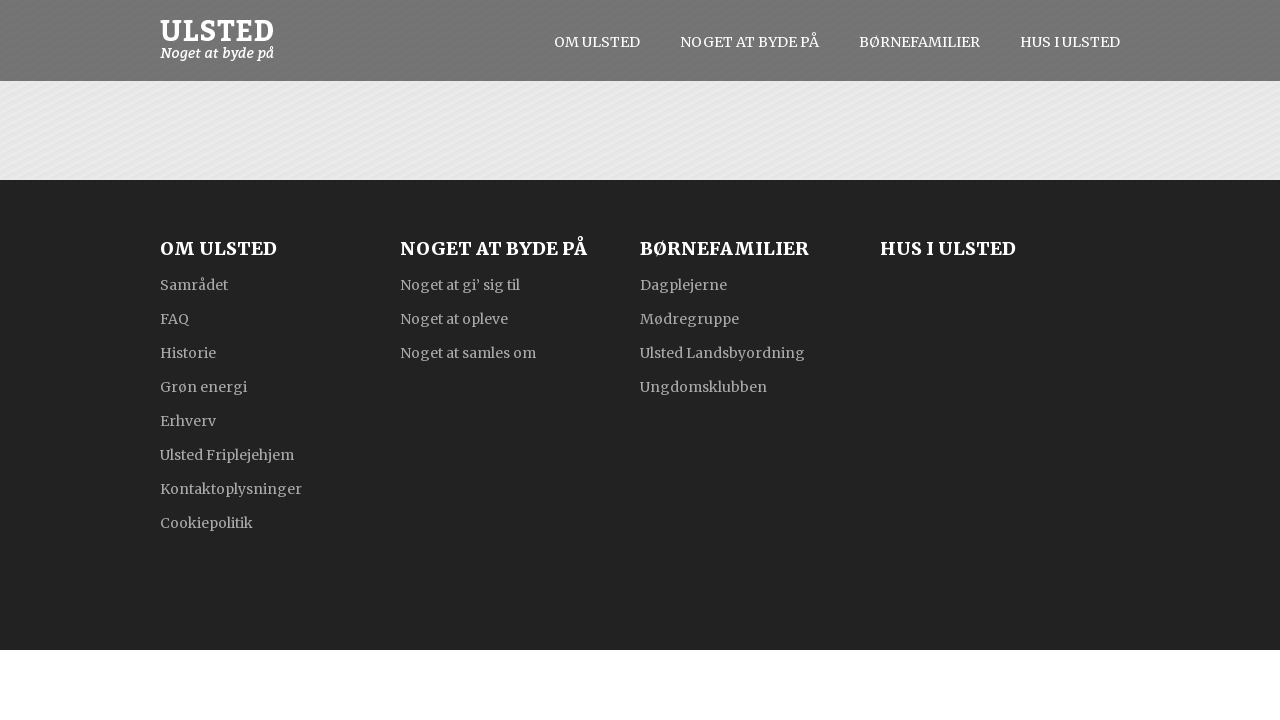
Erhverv (188, 420)
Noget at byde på (749, 42)
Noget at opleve (454, 318)
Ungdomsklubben (703, 386)
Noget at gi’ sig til (460, 284)
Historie (188, 352)
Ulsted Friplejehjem (227, 454)
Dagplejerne (683, 284)
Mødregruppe (689, 318)
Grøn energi (203, 386)
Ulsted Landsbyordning (722, 352)
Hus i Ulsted (1070, 42)
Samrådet (194, 284)
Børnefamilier (919, 42)
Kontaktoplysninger (231, 488)
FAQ (174, 318)
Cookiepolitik (206, 522)
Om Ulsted (597, 42)
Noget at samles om (468, 352)
